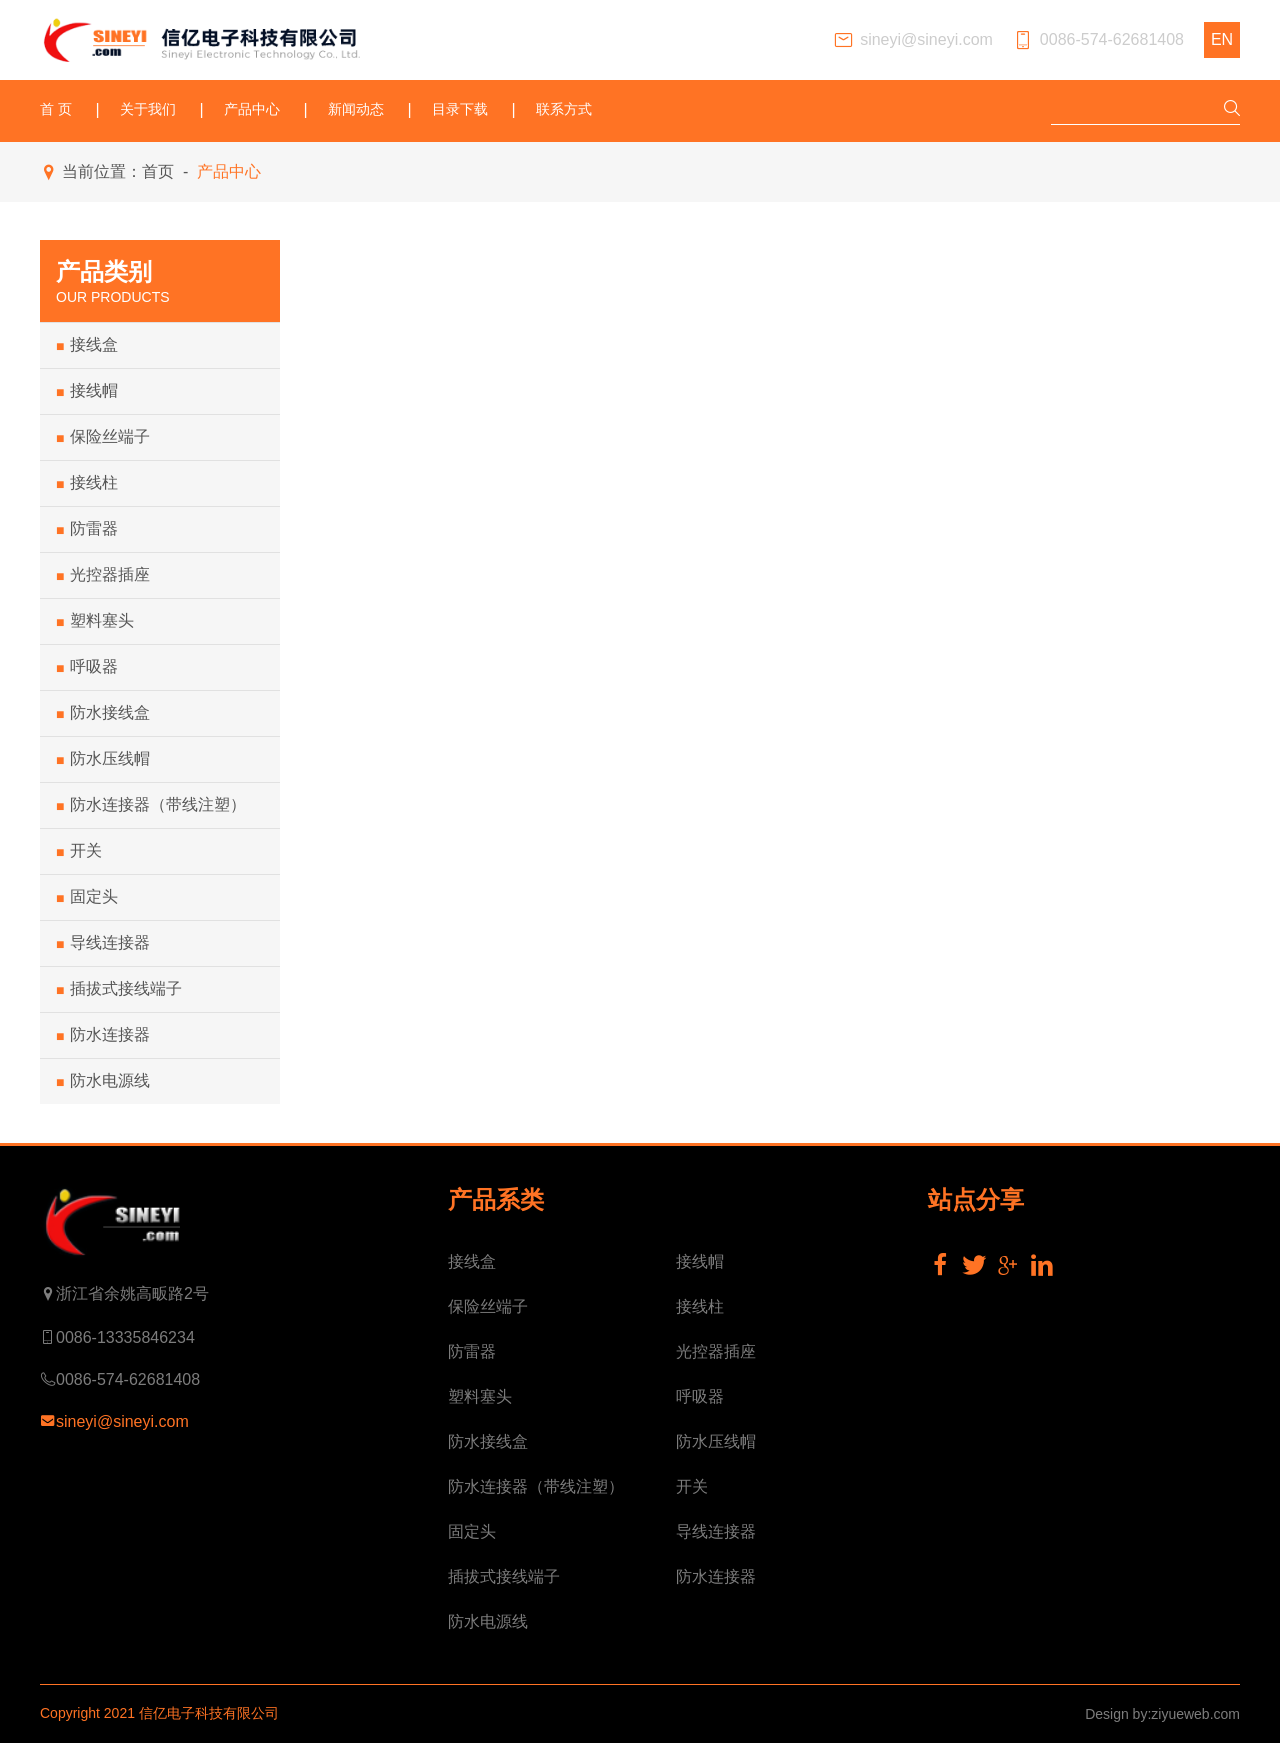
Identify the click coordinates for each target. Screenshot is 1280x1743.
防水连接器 (103, 1035)
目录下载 (460, 109)
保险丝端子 (103, 437)
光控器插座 (103, 575)
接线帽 (87, 391)
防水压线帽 (103, 759)
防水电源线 (103, 1081)
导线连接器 (103, 943)
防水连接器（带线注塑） (151, 805)
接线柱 (87, 483)
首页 (158, 171)
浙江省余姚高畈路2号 (124, 1294)
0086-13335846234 (117, 1338)
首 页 (56, 109)
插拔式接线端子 (119, 989)
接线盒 (87, 345)
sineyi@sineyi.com (913, 40)
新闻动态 (356, 109)
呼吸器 (87, 667)
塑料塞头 (95, 621)
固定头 (87, 897)
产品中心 (252, 109)
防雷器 (87, 529)
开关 (79, 851)
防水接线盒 (103, 713)
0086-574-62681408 (1098, 40)
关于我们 (148, 109)
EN (1222, 39)
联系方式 (564, 109)
